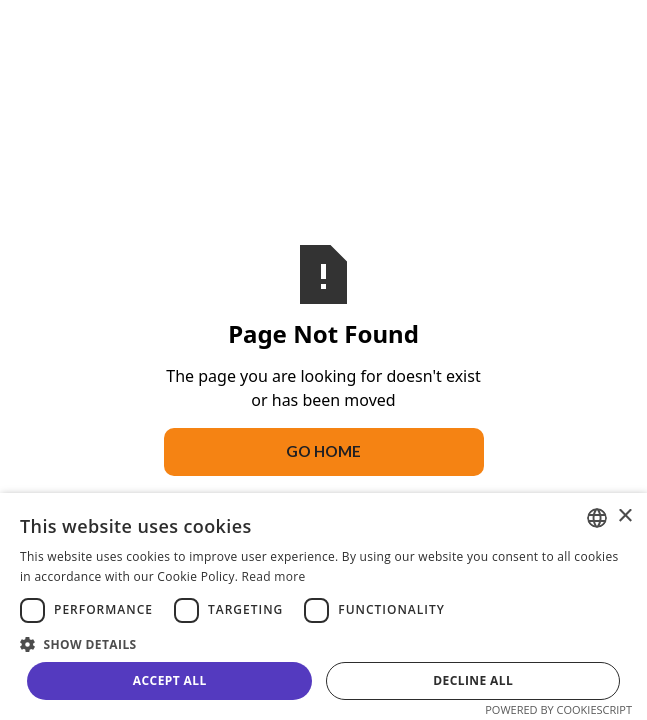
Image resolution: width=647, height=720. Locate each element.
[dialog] (323, 606)
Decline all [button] (473, 680)
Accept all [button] (170, 680)
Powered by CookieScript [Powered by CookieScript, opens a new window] (558, 709)
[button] (323, 644)
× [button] (624, 516)
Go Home (323, 451)
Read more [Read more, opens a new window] (274, 576)
